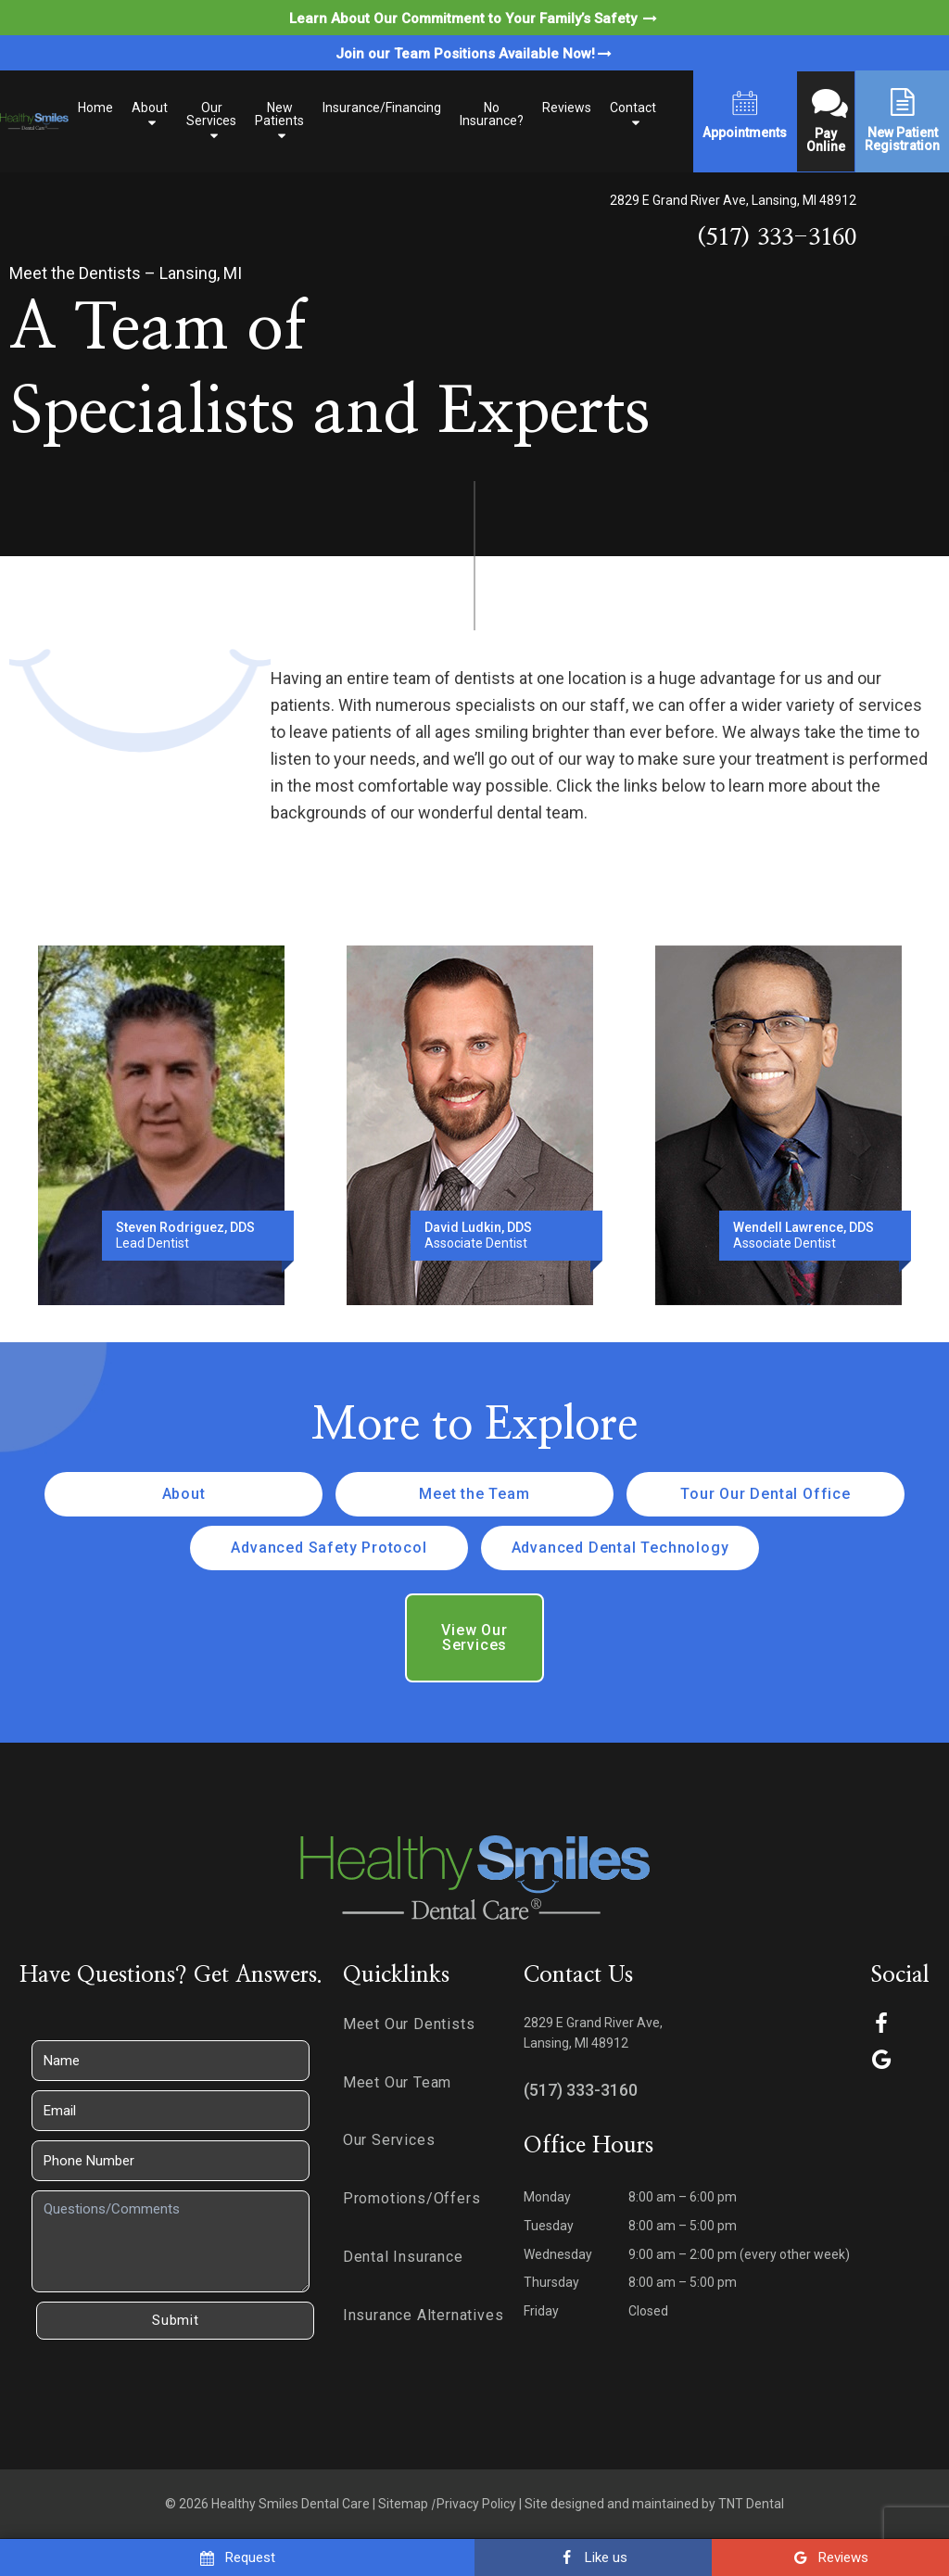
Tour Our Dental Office (765, 1494)
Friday (541, 2310)
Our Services (211, 114)
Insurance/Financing (382, 107)
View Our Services (474, 1637)
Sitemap (403, 2503)
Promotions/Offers (412, 2198)
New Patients (279, 114)
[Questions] (171, 2241)
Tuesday (549, 2225)
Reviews (566, 107)
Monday (547, 2196)
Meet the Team (474, 1494)
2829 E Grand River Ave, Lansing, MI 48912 (733, 200)
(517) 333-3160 (776, 237)
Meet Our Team (397, 2082)
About (150, 107)
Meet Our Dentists (409, 2024)
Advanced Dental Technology (620, 1547)
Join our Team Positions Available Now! (474, 53)
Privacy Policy (476, 2503)
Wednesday (558, 2254)
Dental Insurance (403, 2256)
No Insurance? (492, 114)
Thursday (551, 2282)
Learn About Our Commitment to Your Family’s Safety (474, 18)
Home (95, 107)
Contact (633, 107)
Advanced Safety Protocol (328, 1547)
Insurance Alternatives (423, 2315)
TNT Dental (751, 2503)
